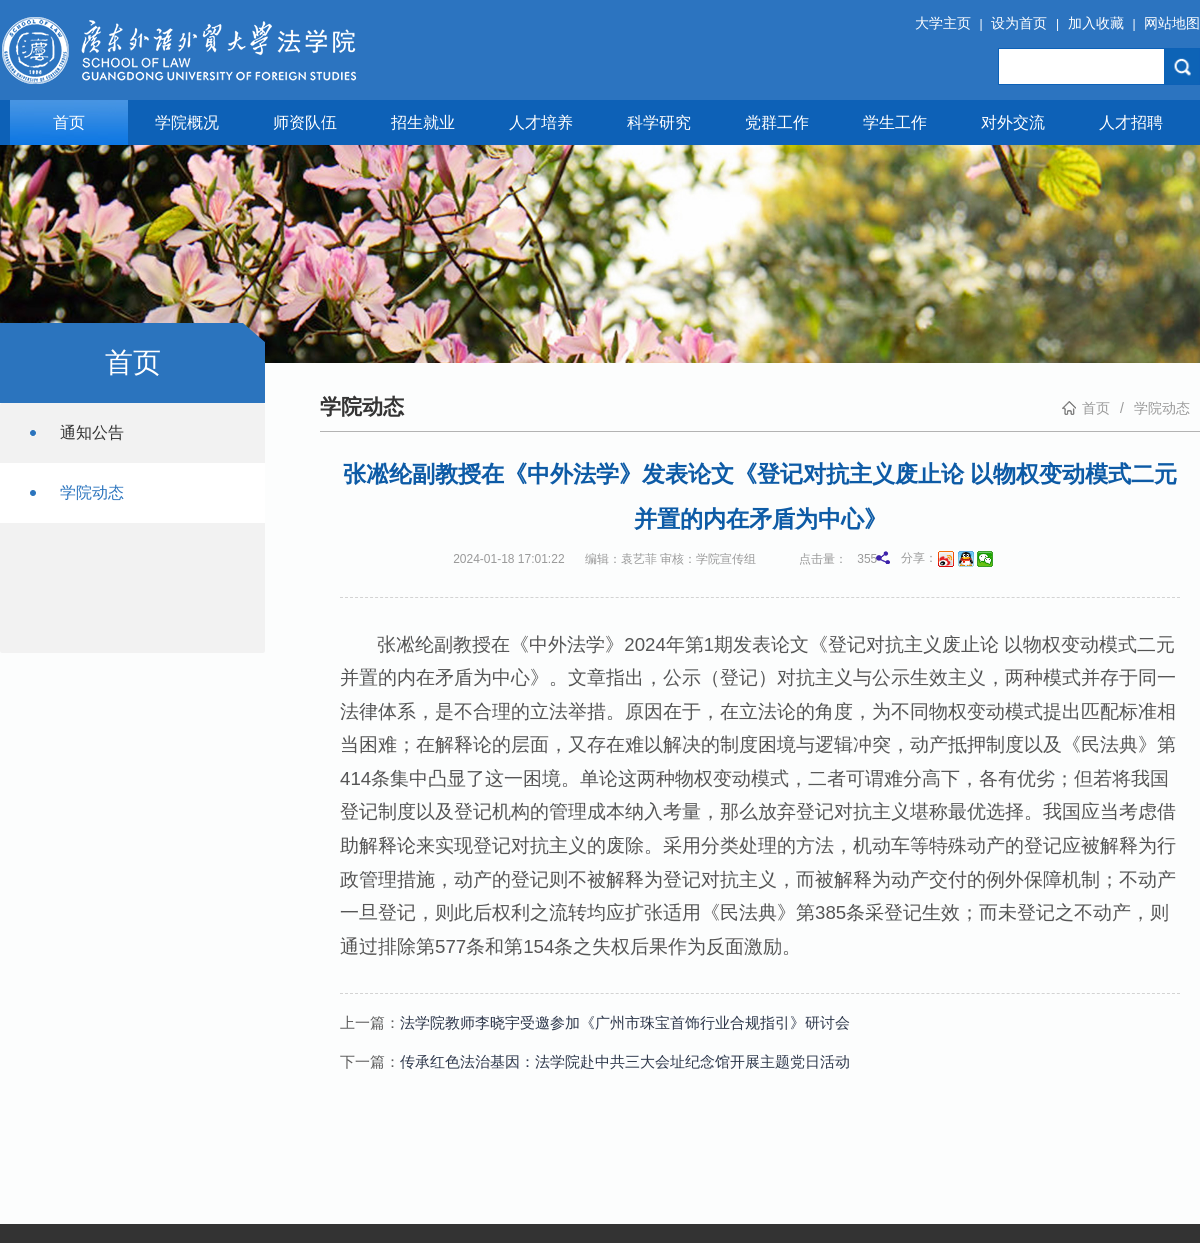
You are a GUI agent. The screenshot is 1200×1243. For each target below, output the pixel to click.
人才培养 (541, 122)
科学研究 (659, 122)
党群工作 (777, 122)
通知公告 (92, 432)
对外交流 (1013, 122)
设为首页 (1019, 23)
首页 (69, 122)
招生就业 (423, 122)
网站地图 (1172, 23)
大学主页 (943, 23)
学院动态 (92, 492)
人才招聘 (1131, 122)
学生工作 (895, 122)
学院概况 (187, 122)
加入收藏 (1096, 23)
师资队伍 (305, 122)
